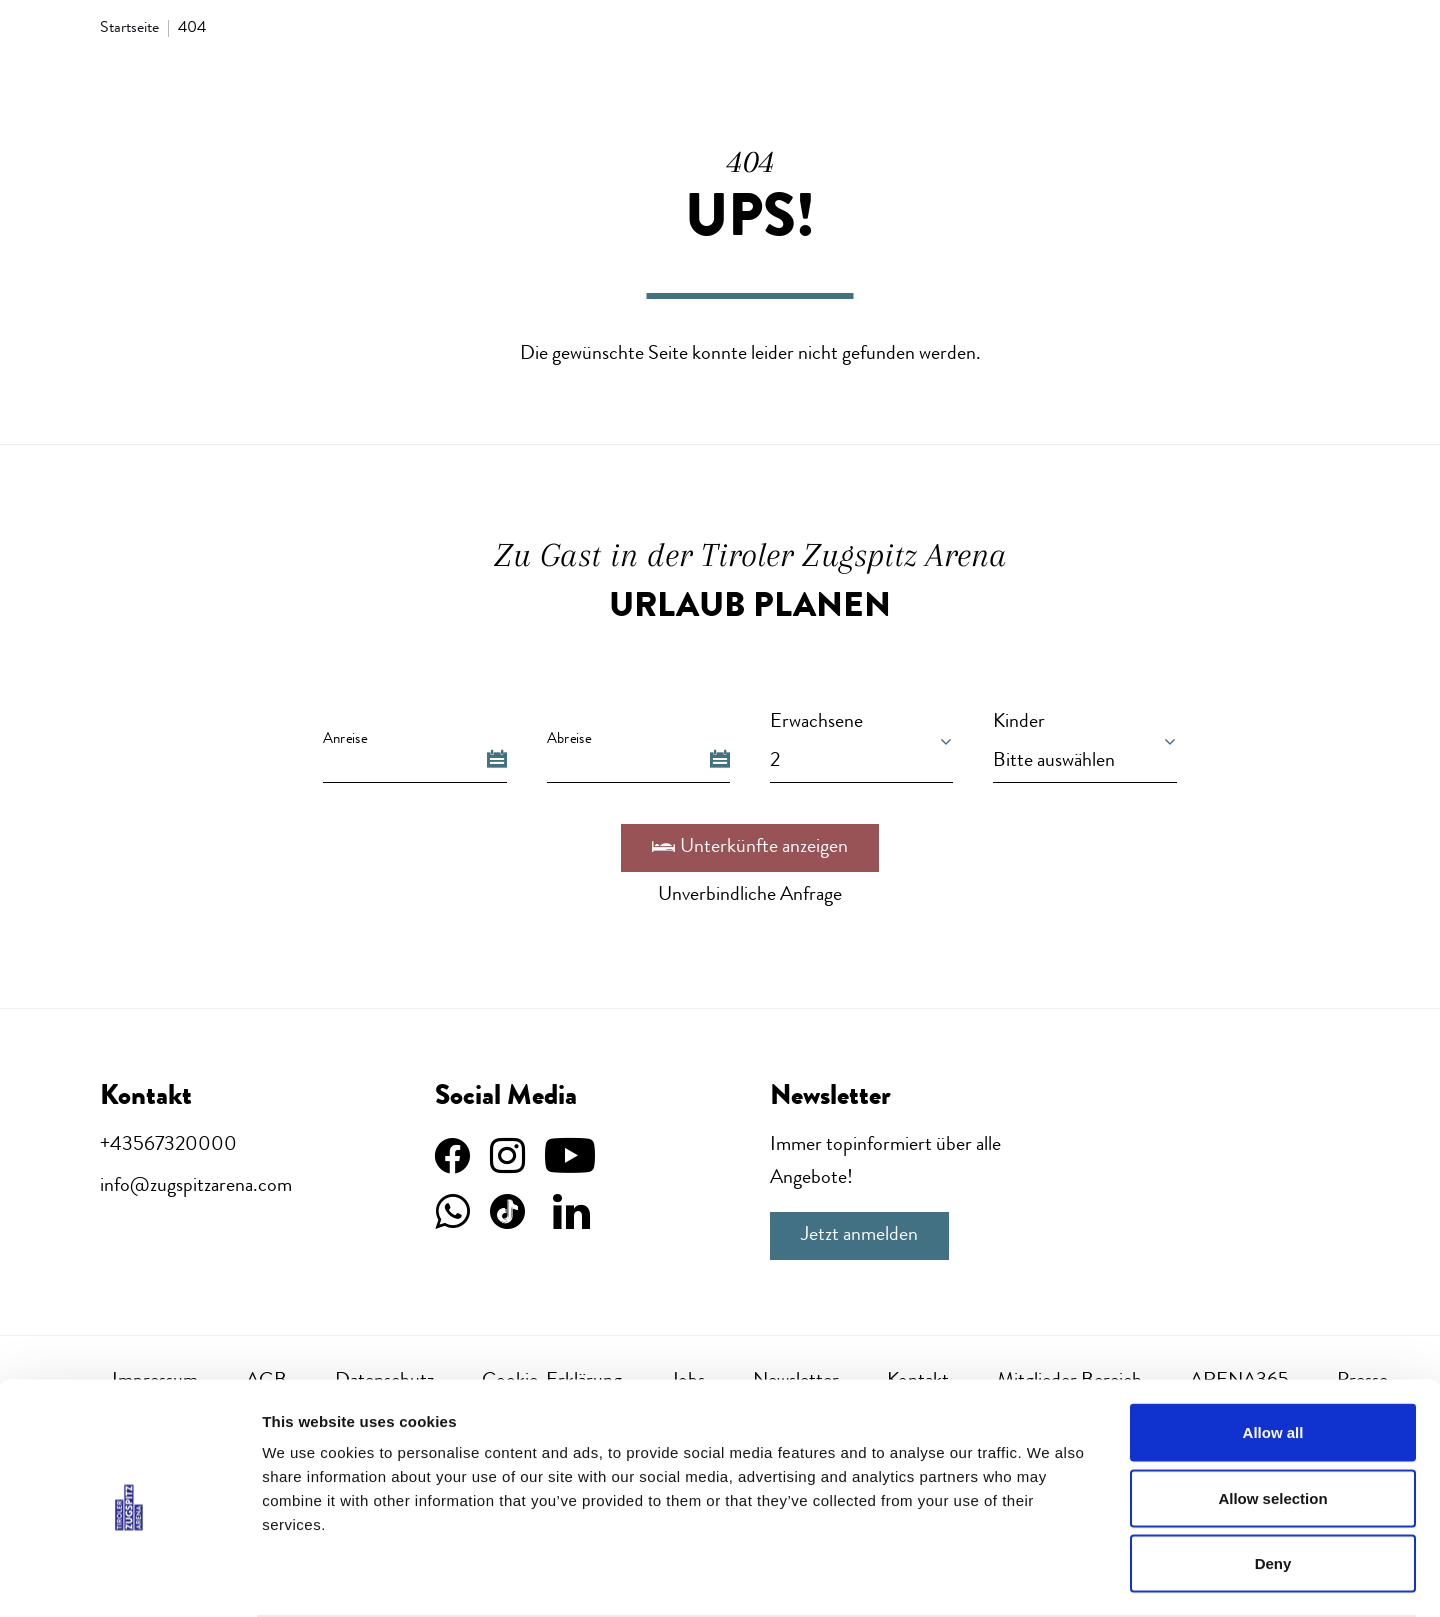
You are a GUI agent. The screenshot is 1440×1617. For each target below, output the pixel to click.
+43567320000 (168, 1146)
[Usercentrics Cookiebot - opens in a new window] (129, 1578)
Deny (1273, 1485)
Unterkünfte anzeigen (750, 848)
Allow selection (1272, 1420)
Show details (1049, 1577)
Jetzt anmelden (859, 1236)
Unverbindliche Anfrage (750, 896)
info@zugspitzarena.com (196, 1187)
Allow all (1273, 1354)
